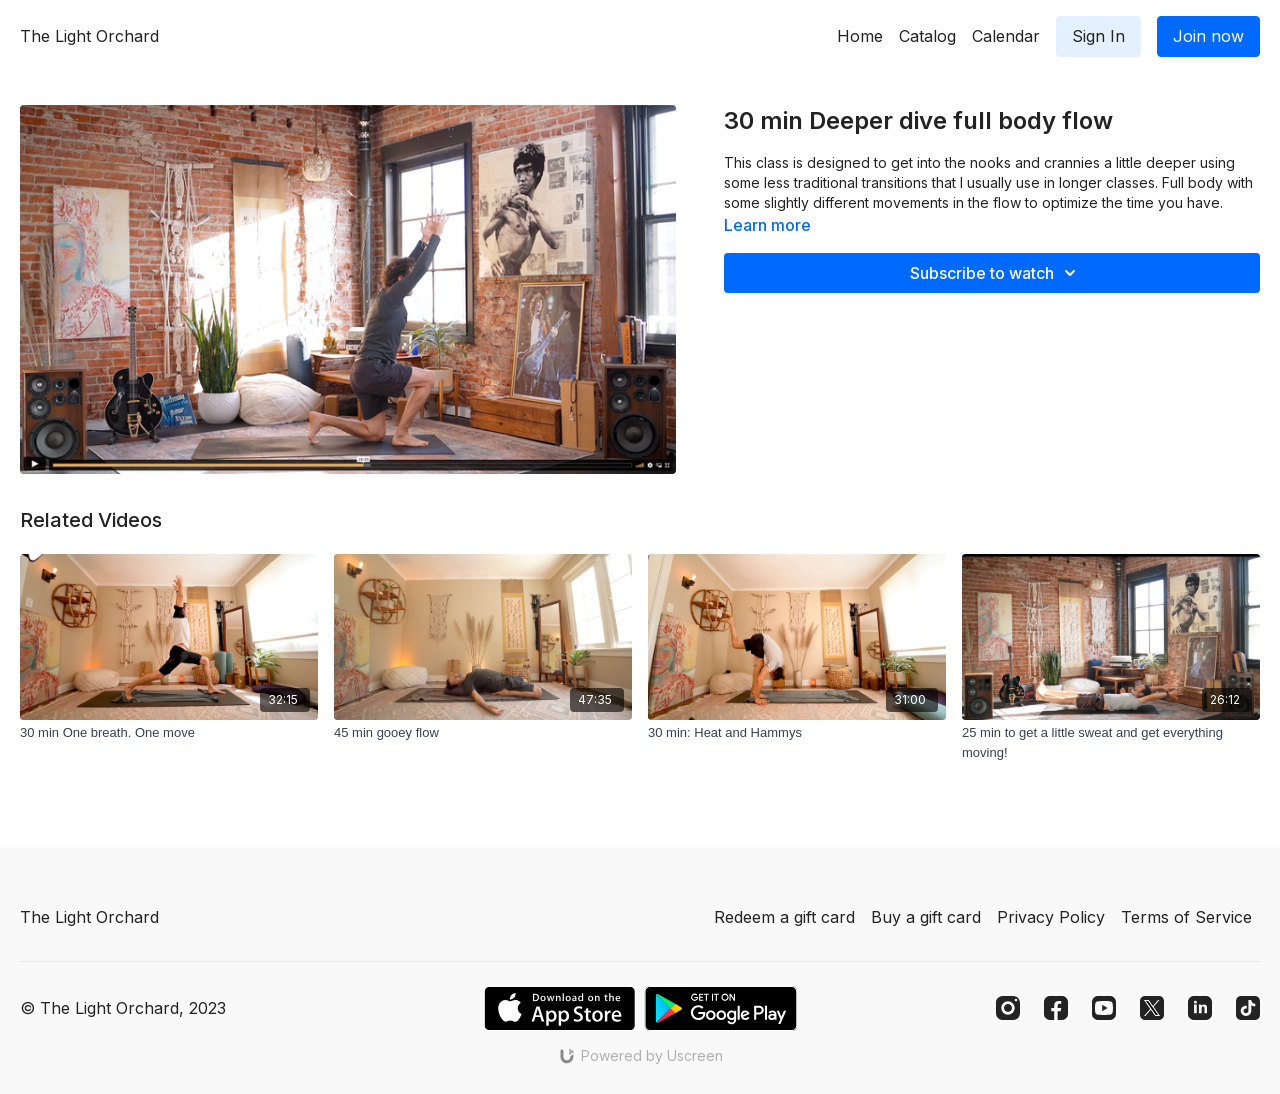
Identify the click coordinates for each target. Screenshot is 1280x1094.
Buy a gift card (926, 917)
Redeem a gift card (784, 917)
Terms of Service (1186, 917)
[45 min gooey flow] (483, 733)
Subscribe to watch (996, 273)
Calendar (1006, 36)
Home (860, 36)
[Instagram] (1008, 1008)
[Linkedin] (1200, 1008)
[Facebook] (1056, 1008)
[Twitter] (1152, 1008)
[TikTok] (1248, 1008)
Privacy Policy (1051, 917)
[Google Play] (721, 1008)
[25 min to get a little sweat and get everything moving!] (1111, 742)
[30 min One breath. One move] (169, 733)
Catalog (927, 36)
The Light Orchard (89, 36)
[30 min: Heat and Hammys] (797, 733)
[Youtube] (1104, 1008)
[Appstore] (559, 1008)
